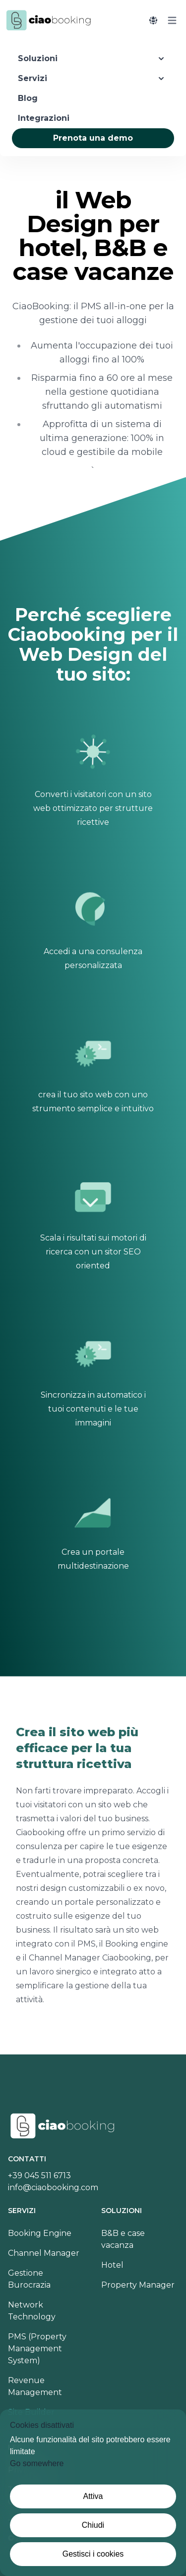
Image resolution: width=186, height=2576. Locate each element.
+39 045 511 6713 (39, 2175)
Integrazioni (43, 118)
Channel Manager (43, 2253)
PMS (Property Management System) (37, 2348)
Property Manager (138, 2285)
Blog (28, 98)
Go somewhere (37, 2463)
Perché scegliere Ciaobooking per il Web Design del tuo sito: (93, 644)
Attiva (93, 2496)
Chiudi (93, 2525)
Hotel (112, 2265)
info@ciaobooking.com (53, 2187)
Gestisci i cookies (93, 2554)
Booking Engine (39, 2233)
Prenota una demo (93, 138)
